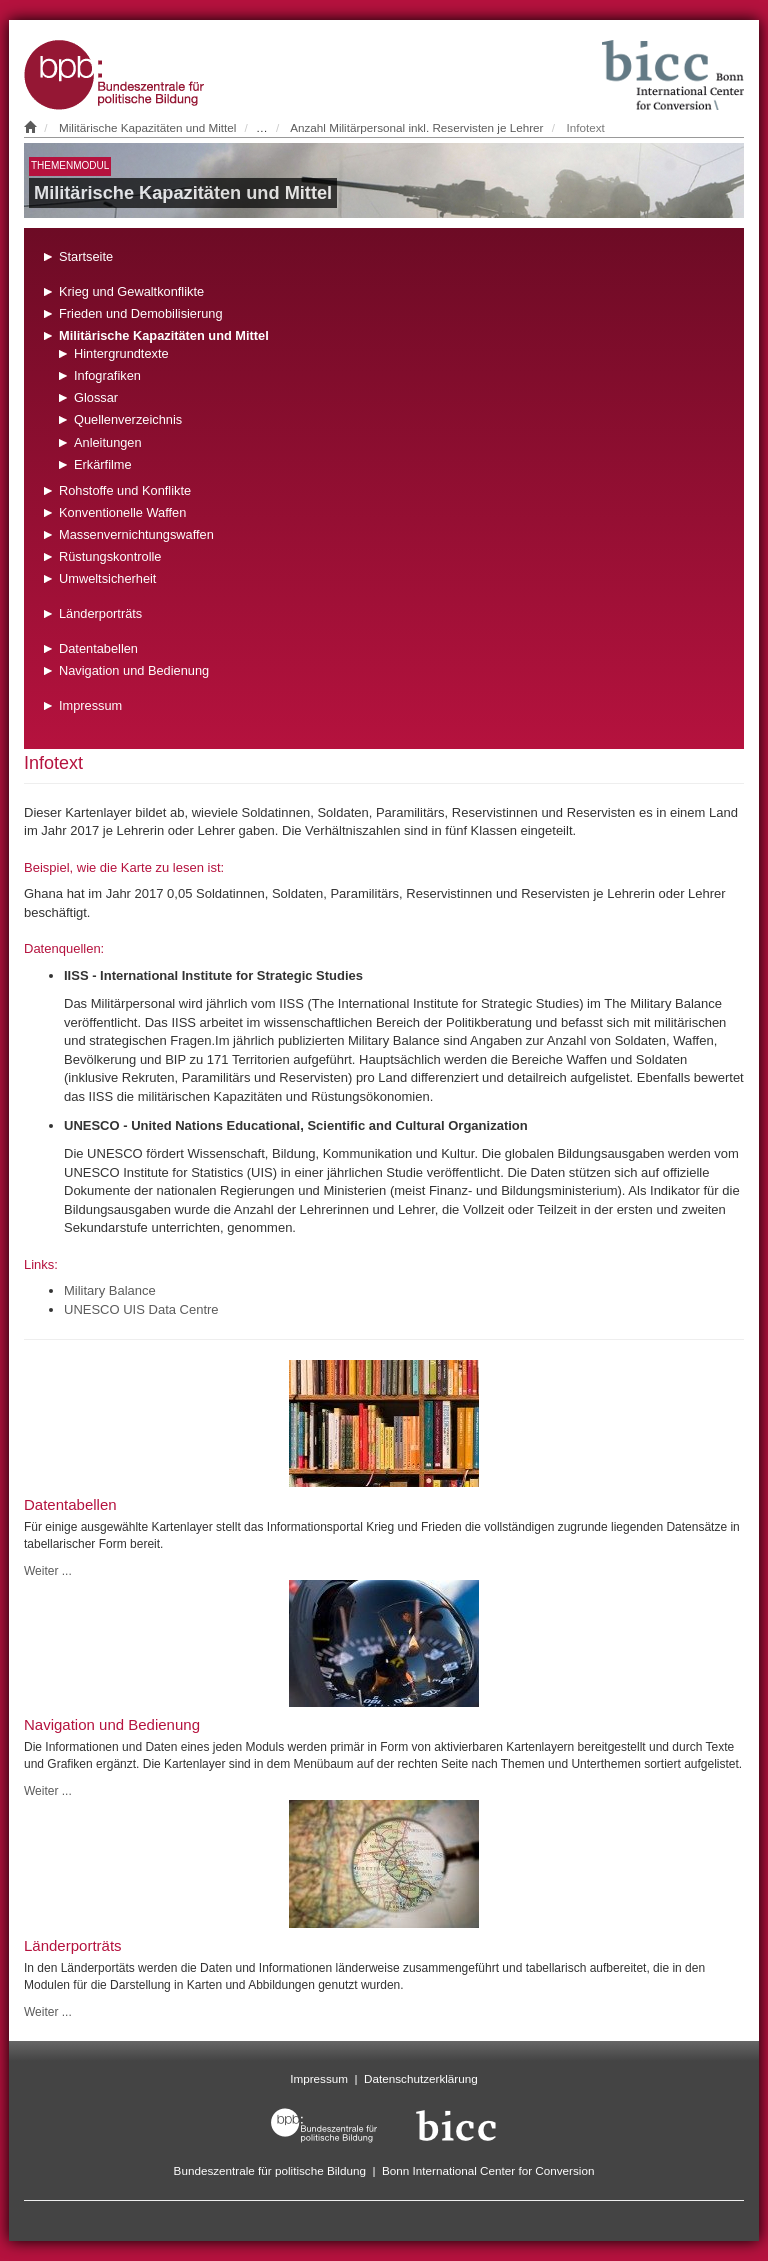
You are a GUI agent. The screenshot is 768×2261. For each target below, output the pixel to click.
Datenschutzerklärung (421, 2078)
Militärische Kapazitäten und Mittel (147, 127)
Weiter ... (48, 1571)
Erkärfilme (103, 464)
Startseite (86, 256)
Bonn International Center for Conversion (488, 2170)
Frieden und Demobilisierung (141, 313)
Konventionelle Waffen (122, 512)
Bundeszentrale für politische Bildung (270, 2170)
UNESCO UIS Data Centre (141, 1309)
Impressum (90, 705)
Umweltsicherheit (107, 578)
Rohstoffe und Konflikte (125, 490)
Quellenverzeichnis (128, 419)
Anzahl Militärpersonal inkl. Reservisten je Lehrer (416, 127)
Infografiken (107, 375)
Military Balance (110, 1290)
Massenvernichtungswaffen (136, 534)
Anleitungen (108, 442)
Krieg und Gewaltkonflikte (131, 291)
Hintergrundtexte (121, 353)
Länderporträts (100, 613)
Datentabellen (98, 648)
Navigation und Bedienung (134, 670)
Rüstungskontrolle (110, 556)
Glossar (96, 397)
